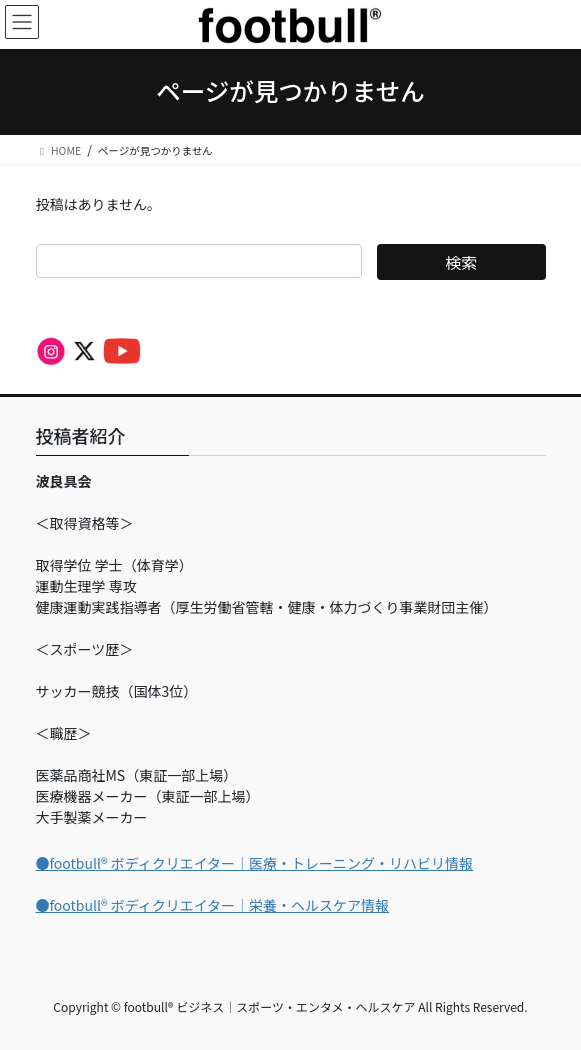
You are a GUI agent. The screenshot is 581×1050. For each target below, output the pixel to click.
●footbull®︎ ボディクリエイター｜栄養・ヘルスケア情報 (213, 905)
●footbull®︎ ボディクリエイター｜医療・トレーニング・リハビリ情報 (255, 863)
